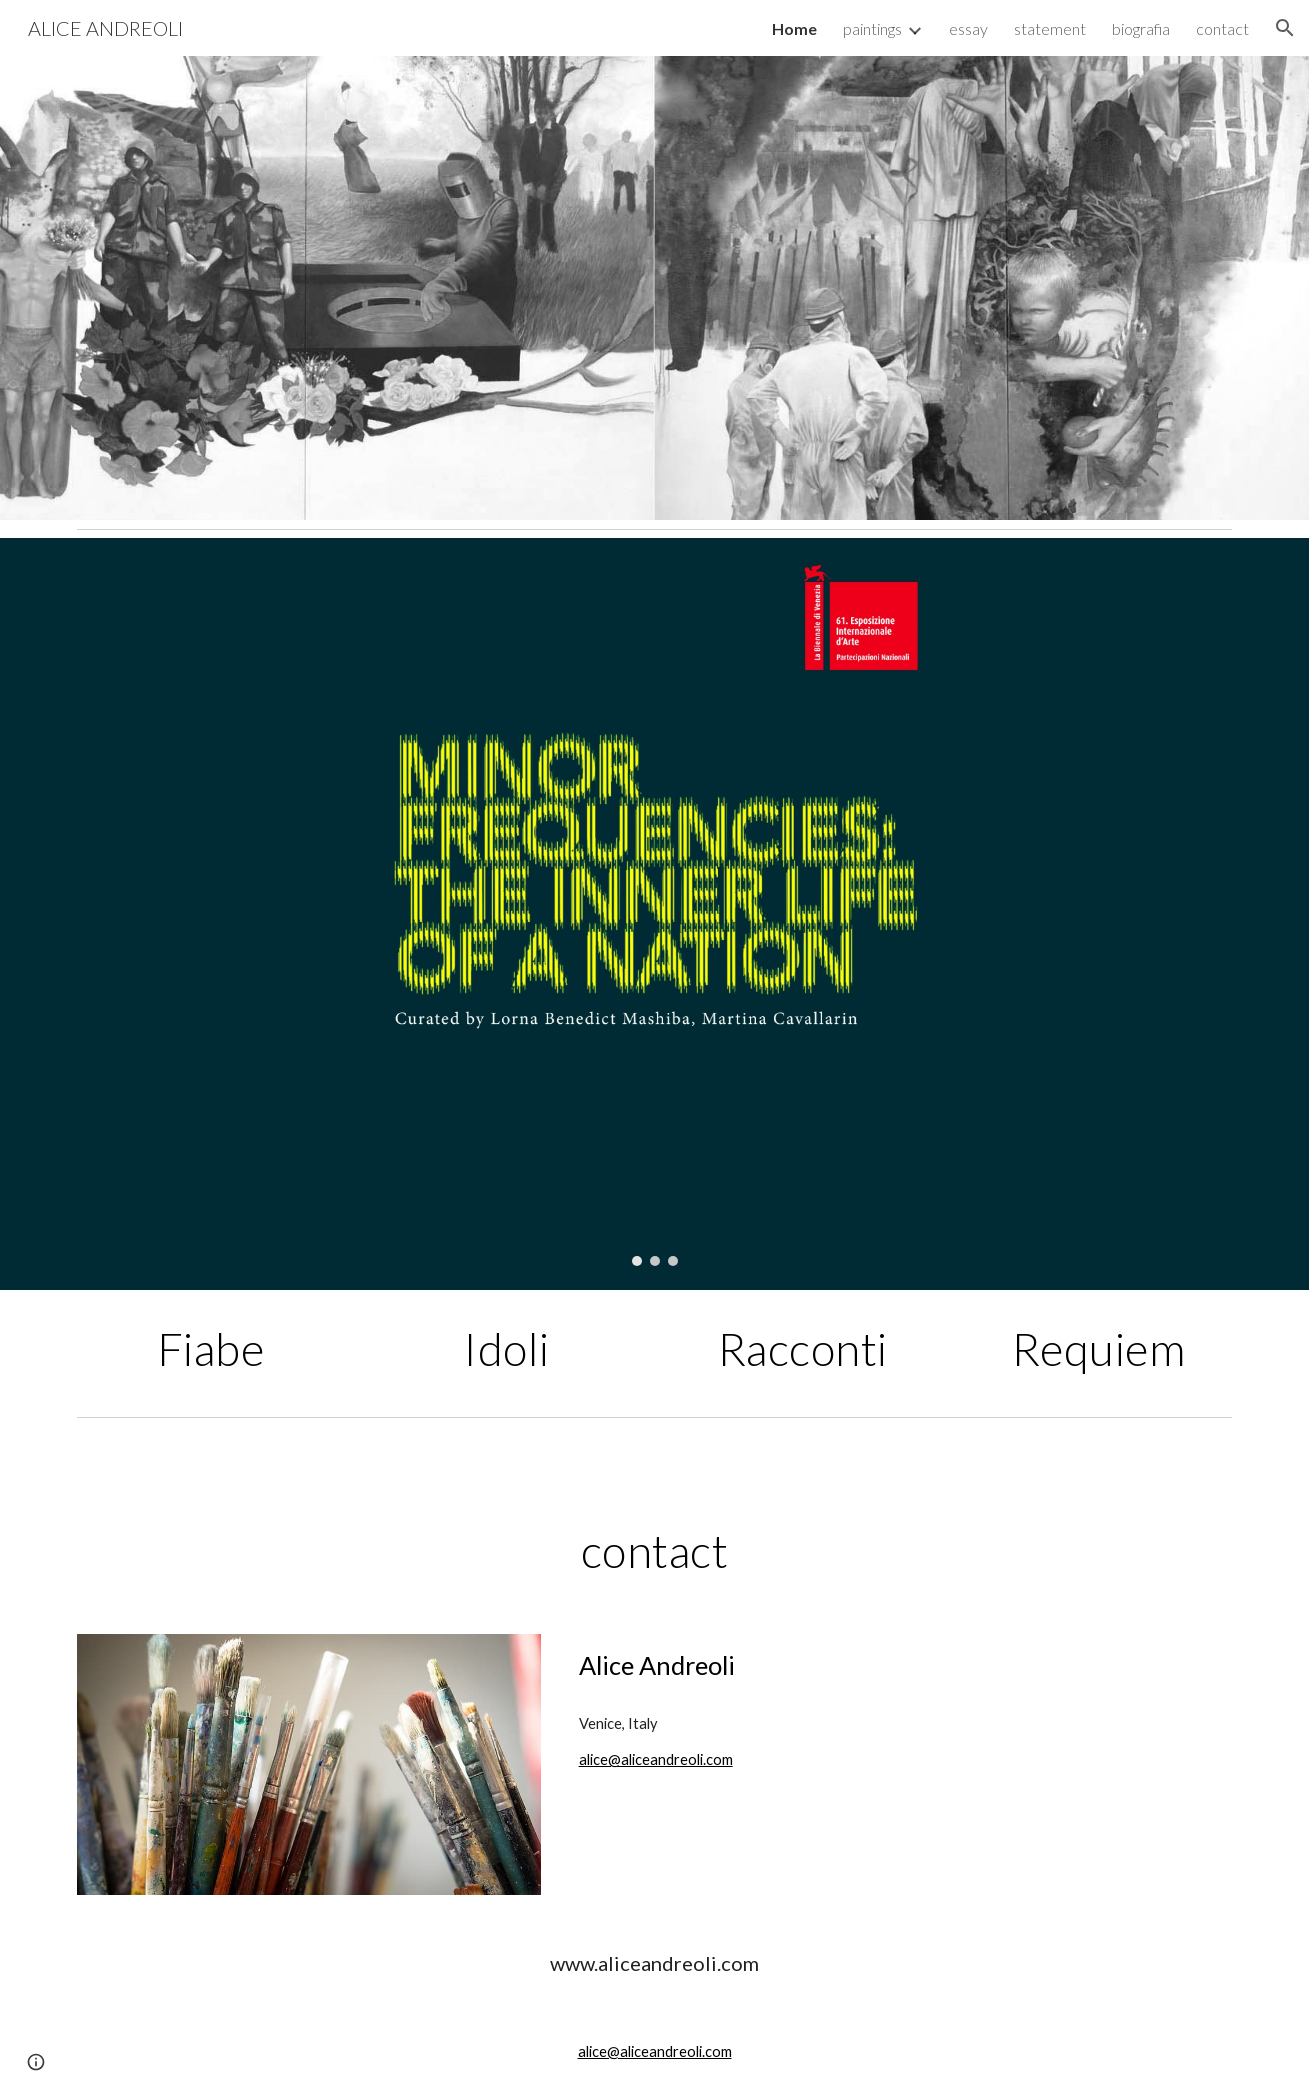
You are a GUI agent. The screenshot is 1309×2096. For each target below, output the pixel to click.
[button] (1285, 28)
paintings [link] (872, 28)
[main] (210, 1349)
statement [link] (1050, 28)
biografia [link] (1141, 28)
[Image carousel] (654, 914)
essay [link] (968, 28)
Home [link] (794, 28)
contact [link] (1222, 28)
